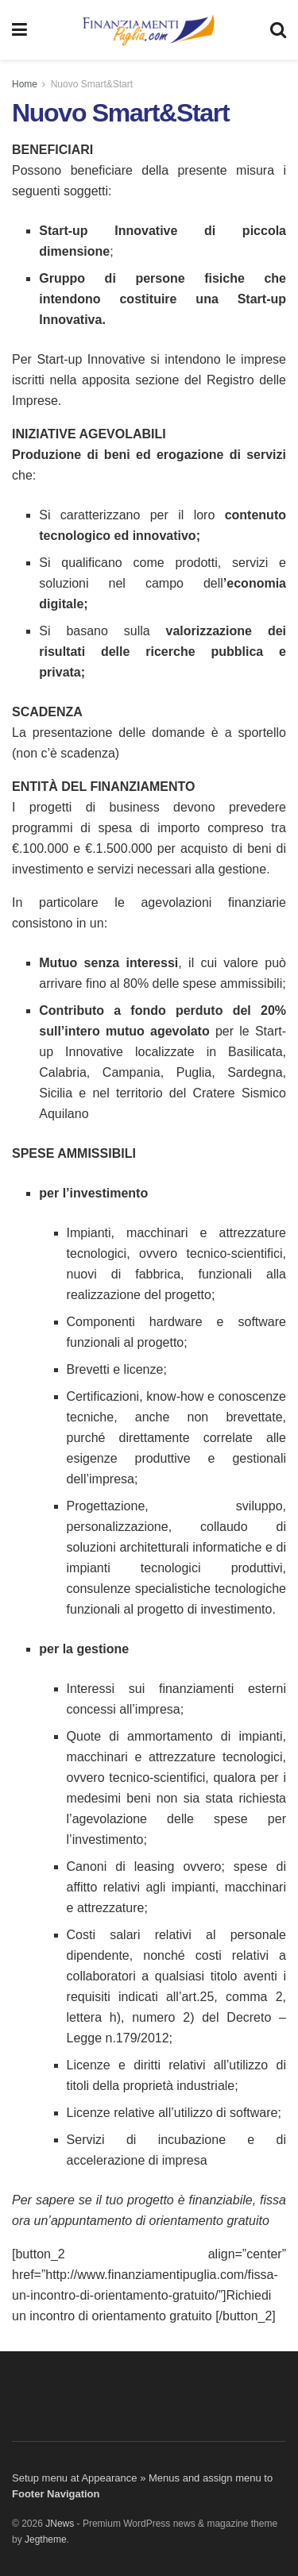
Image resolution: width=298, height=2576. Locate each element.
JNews (59, 2523)
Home (24, 84)
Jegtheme (46, 2539)
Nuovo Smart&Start (92, 84)
